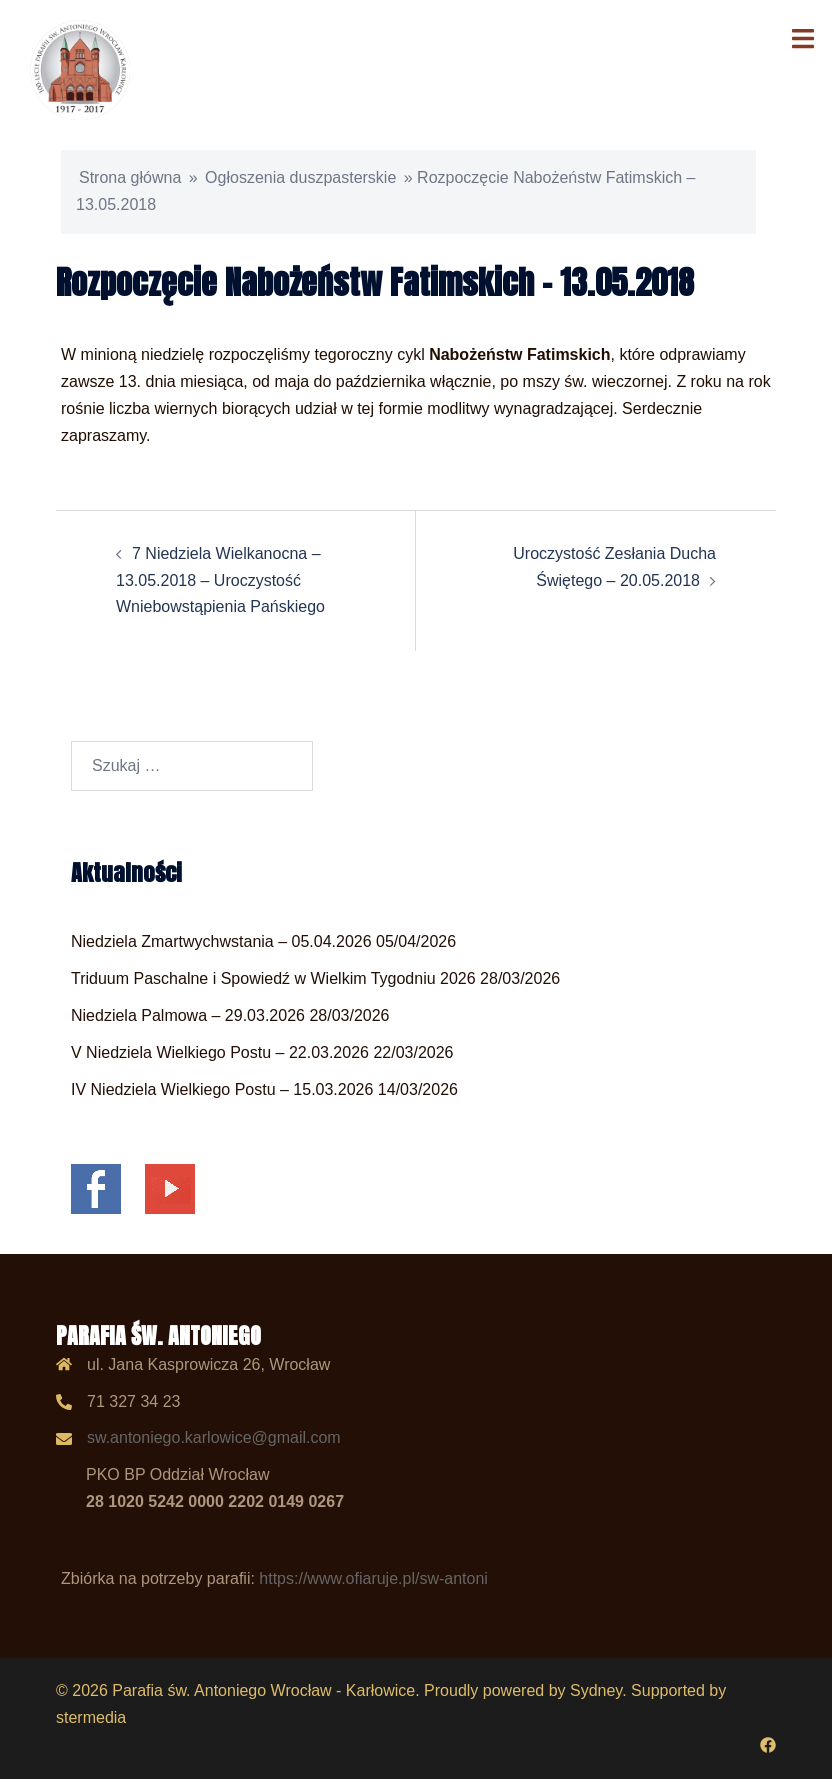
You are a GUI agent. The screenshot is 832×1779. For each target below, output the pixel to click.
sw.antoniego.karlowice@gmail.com (214, 1437)
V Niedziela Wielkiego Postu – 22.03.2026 (220, 1052)
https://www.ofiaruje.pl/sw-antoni (373, 1578)
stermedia (91, 1717)
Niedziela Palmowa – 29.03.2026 (188, 1015)
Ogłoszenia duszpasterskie (300, 177)
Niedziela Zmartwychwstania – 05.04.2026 (221, 941)
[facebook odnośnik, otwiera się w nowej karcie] (768, 1744)
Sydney (596, 1690)
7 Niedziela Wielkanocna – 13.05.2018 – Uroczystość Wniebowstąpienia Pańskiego (220, 580)
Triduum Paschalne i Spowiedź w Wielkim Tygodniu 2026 (273, 978)
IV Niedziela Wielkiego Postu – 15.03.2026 (222, 1089)
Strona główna (130, 177)
